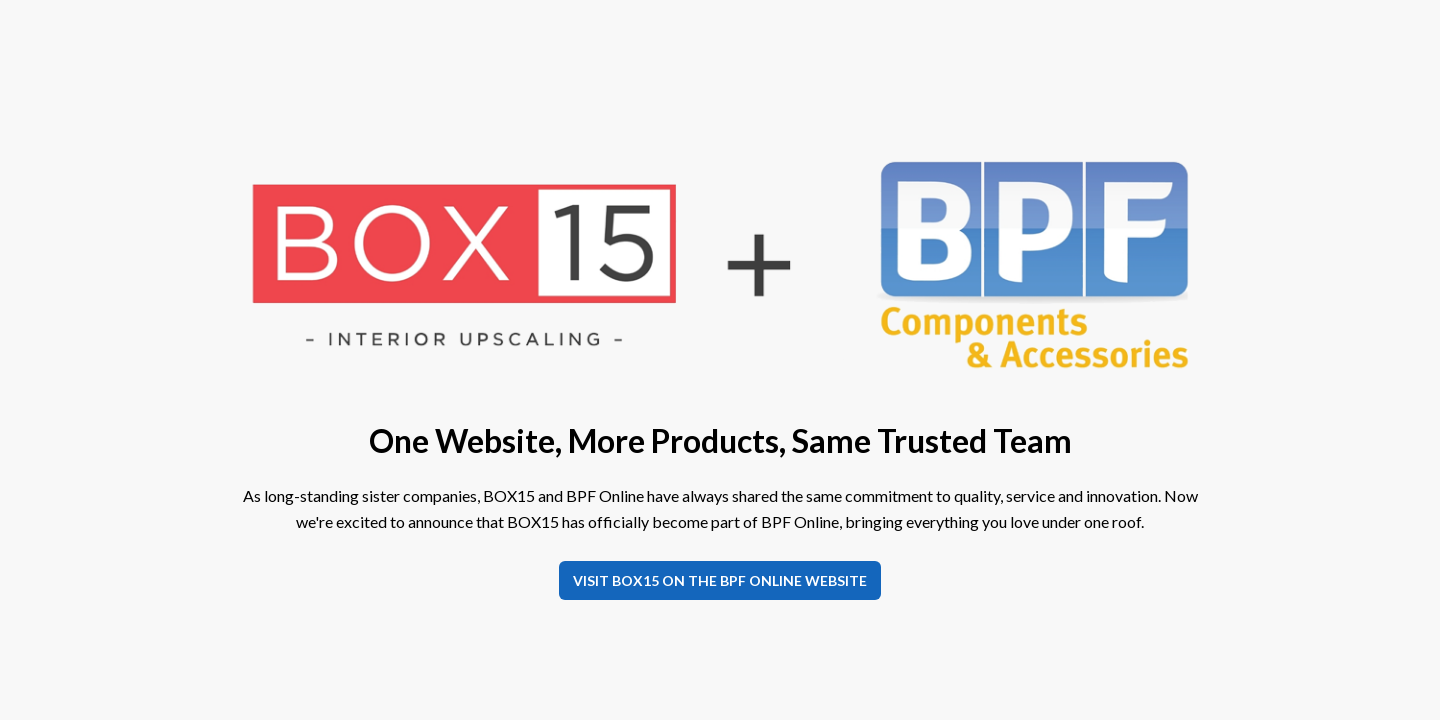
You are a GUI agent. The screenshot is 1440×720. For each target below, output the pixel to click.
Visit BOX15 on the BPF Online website (720, 580)
